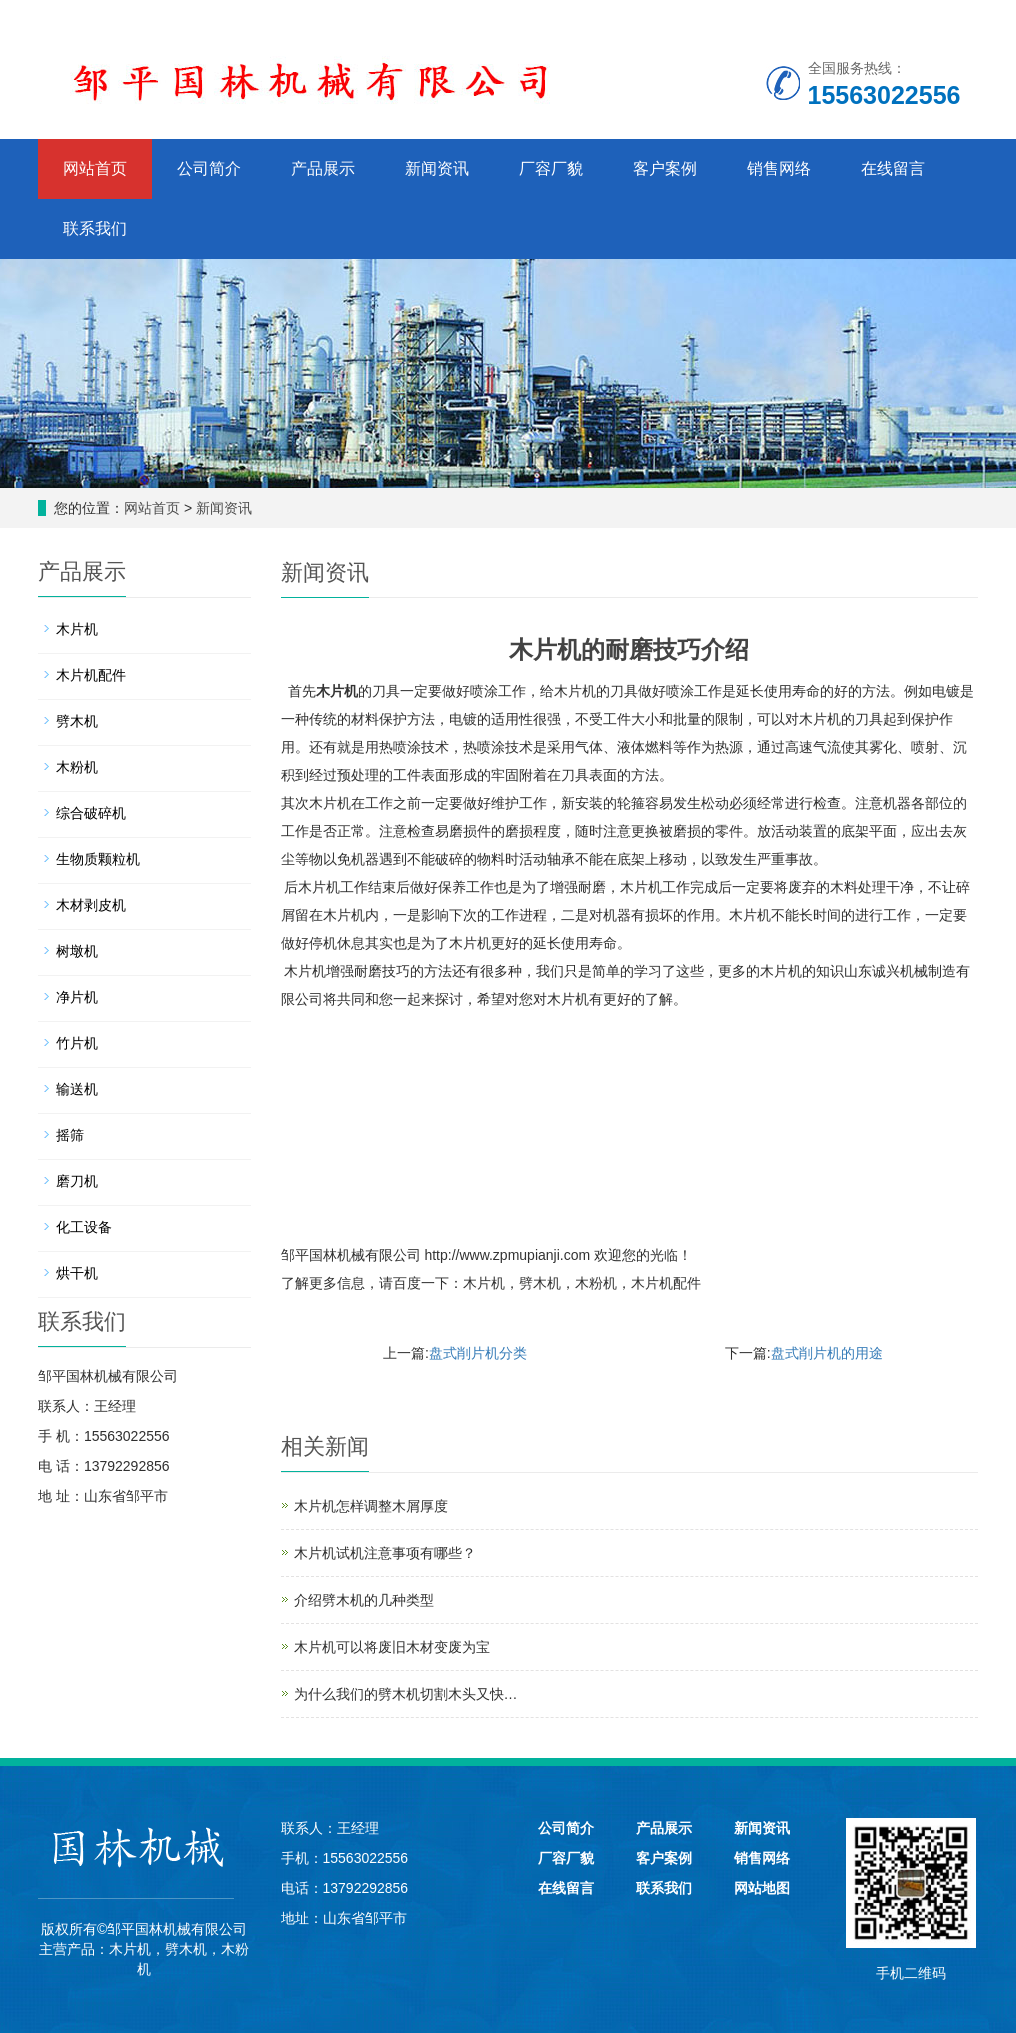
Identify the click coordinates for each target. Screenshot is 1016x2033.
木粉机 (596, 1283)
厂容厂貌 (551, 168)
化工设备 (84, 1227)
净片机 (77, 997)
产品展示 (323, 168)
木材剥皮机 (91, 905)
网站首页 (95, 168)
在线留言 (893, 168)
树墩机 (77, 951)
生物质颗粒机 (98, 859)
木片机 (337, 691)
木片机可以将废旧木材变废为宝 (392, 1647)
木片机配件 (666, 1283)
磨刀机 (77, 1181)
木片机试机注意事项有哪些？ (385, 1553)
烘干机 (77, 1273)
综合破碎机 (91, 813)
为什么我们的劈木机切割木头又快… (406, 1694)
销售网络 (779, 168)
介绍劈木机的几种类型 (364, 1600)
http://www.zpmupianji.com (507, 1255)
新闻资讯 (437, 168)
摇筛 (70, 1135)
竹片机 (77, 1043)
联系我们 (95, 228)
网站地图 (762, 1888)
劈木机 (540, 1283)
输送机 (77, 1089)
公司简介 (209, 168)
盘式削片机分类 (478, 1353)
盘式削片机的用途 (827, 1353)
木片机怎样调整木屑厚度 (371, 1506)
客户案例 (665, 168)
